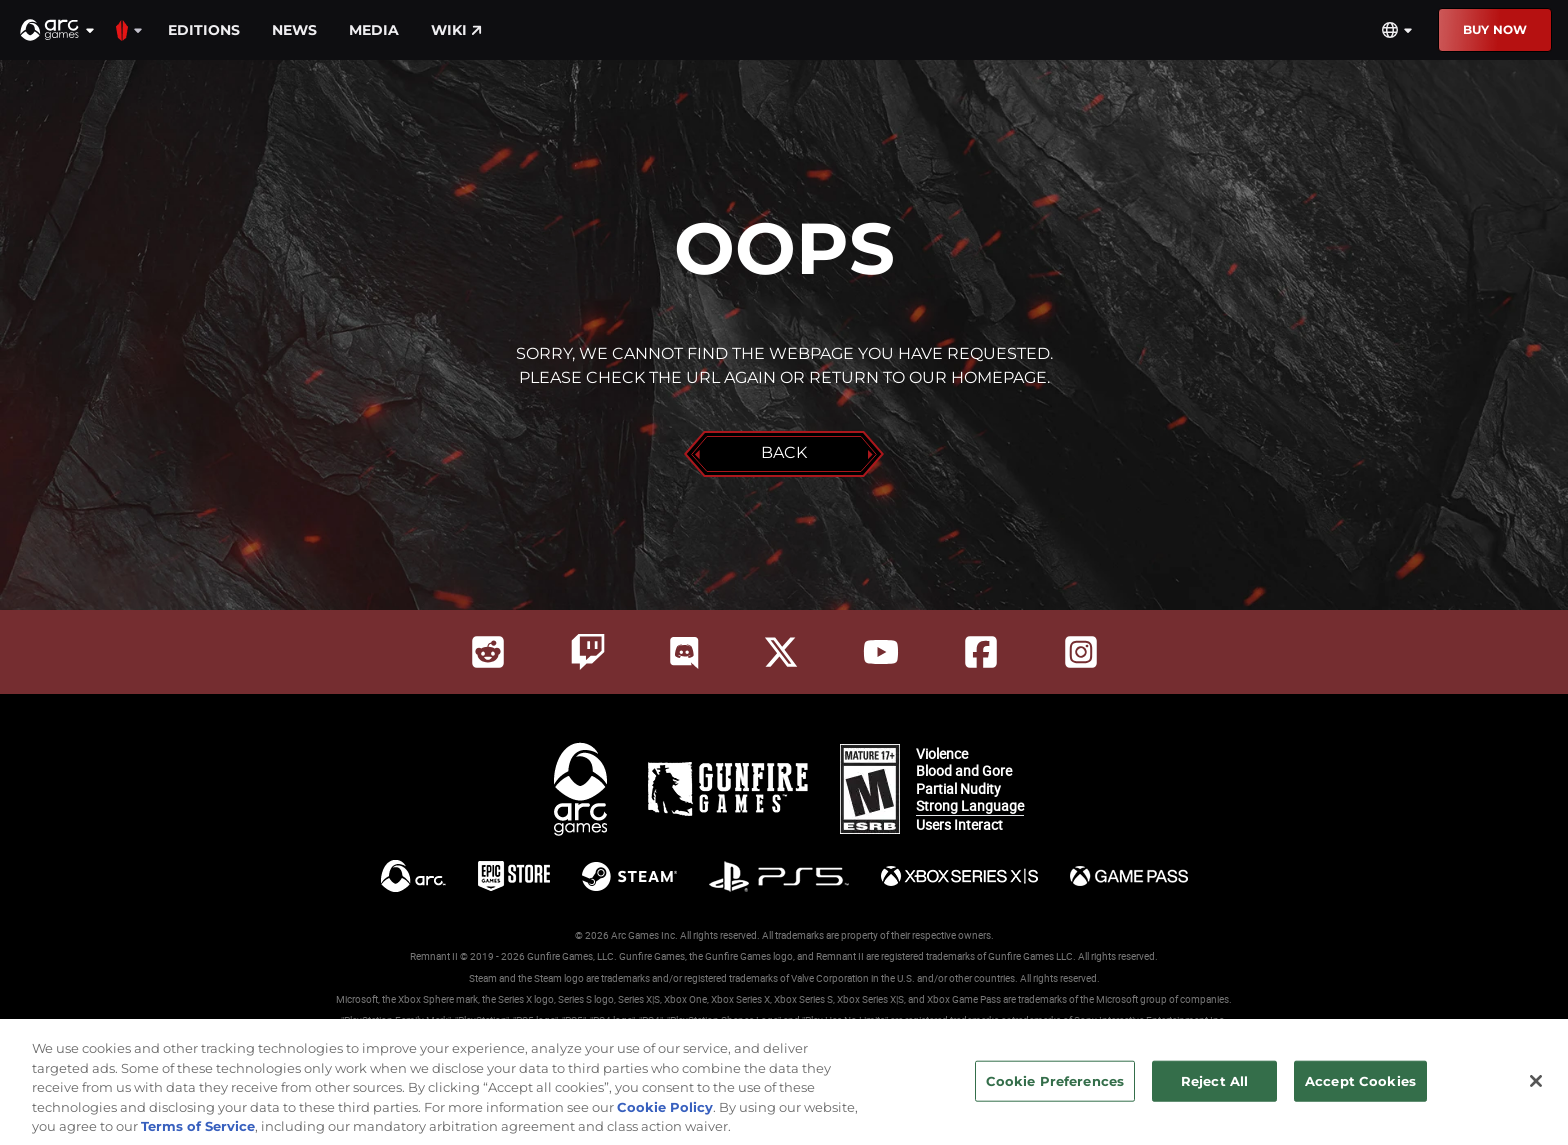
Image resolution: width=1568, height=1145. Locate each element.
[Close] (1536, 1091)
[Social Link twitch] (588, 652)
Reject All (1214, 1090)
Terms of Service (198, 1136)
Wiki (456, 30)
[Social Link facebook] (981, 652)
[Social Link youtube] (881, 652)
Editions (204, 30)
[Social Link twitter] (781, 652)
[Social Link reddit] (488, 652)
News (294, 30)
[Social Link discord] (684, 652)
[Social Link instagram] (1081, 652)
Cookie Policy (665, 1117)
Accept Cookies (1360, 1090)
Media (374, 30)
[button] (58, 30)
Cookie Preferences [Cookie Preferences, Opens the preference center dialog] (1055, 1090)
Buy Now (1495, 29)
